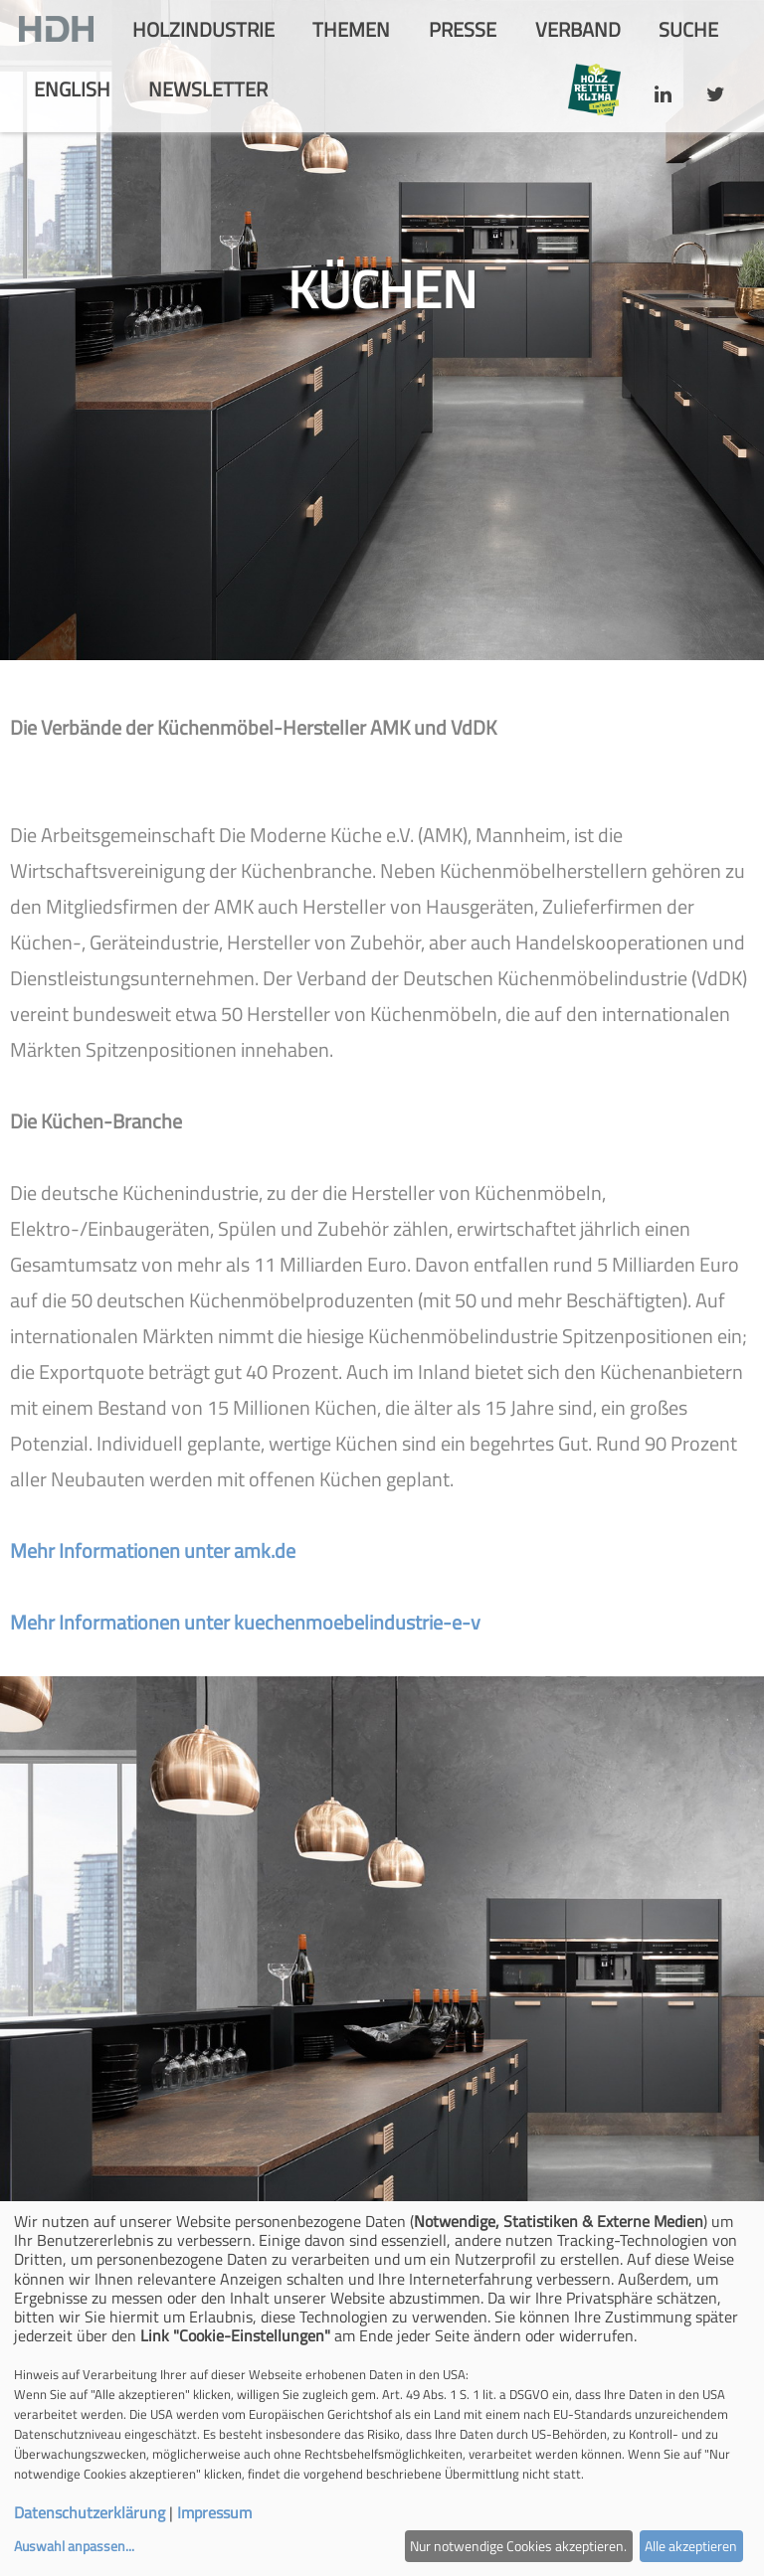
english (72, 89)
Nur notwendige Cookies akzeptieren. (518, 2545)
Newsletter (208, 89)
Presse (462, 29)
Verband (578, 29)
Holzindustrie (203, 29)
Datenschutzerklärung (89, 2512)
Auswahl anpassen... (74, 2545)
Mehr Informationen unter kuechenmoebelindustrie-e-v (245, 1622)
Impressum (214, 2512)
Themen (351, 29)
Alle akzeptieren (691, 2545)
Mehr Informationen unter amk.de (152, 1550)
